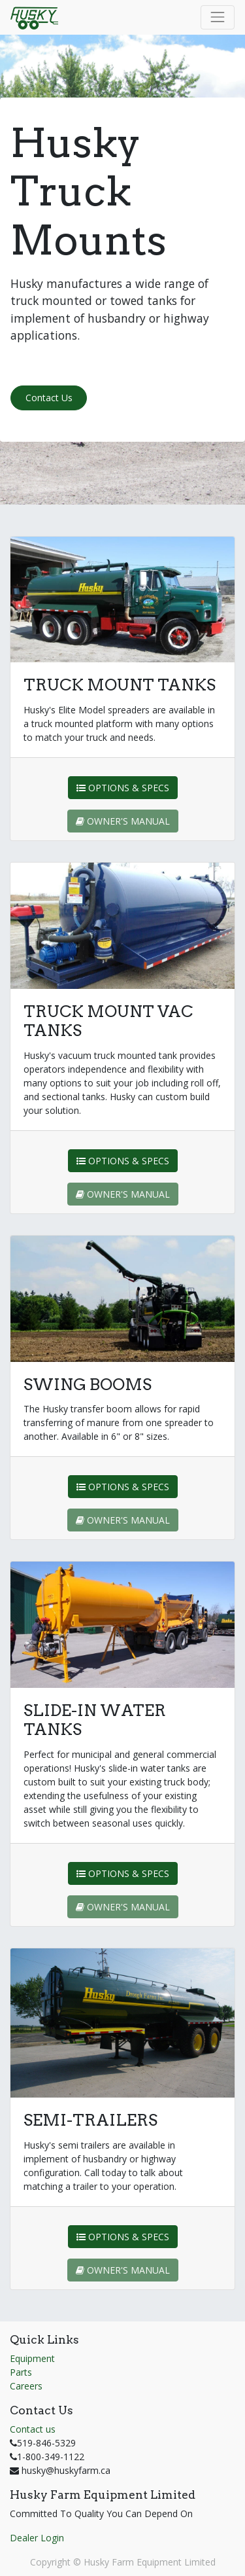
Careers (26, 2386)
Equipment (32, 2358)
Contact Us (49, 397)
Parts (21, 2372)
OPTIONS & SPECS (122, 787)
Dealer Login (37, 2537)
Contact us (33, 2429)
